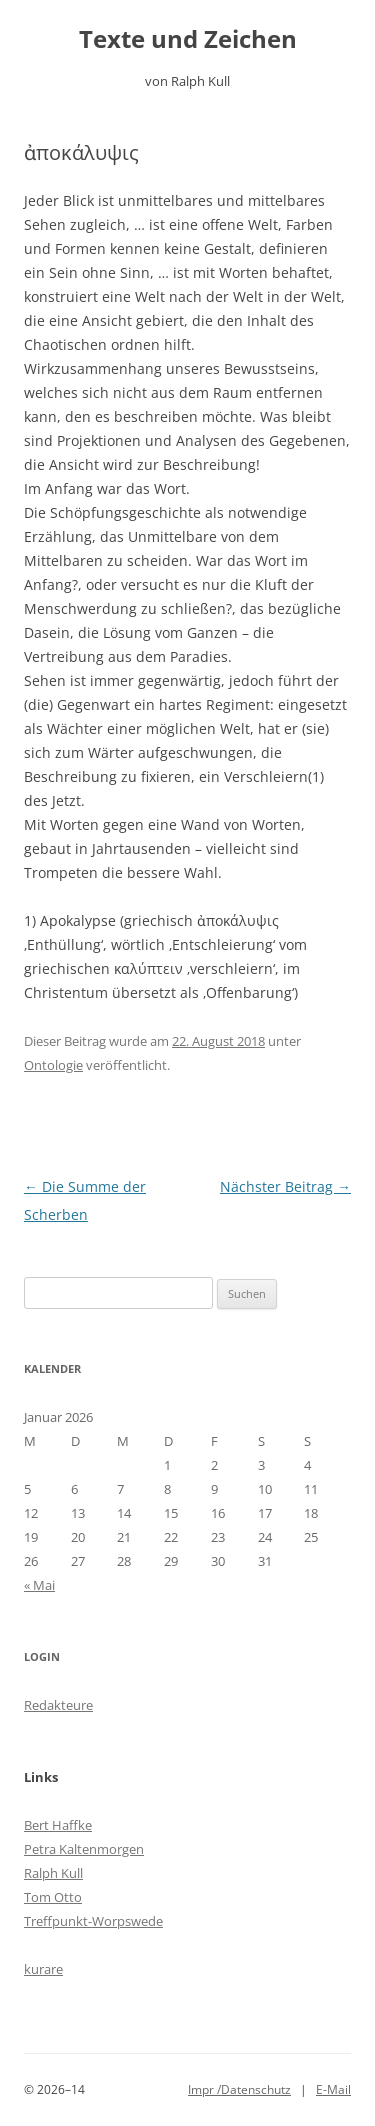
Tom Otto (53, 1897)
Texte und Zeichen (188, 39)
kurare (43, 1969)
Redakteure (58, 1705)
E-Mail (333, 2089)
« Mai (39, 1585)
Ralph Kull (53, 1873)
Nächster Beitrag (285, 1186)
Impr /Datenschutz (239, 2089)
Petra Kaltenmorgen (84, 1849)
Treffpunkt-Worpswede (93, 1921)
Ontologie (53, 1065)
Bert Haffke (58, 1825)
